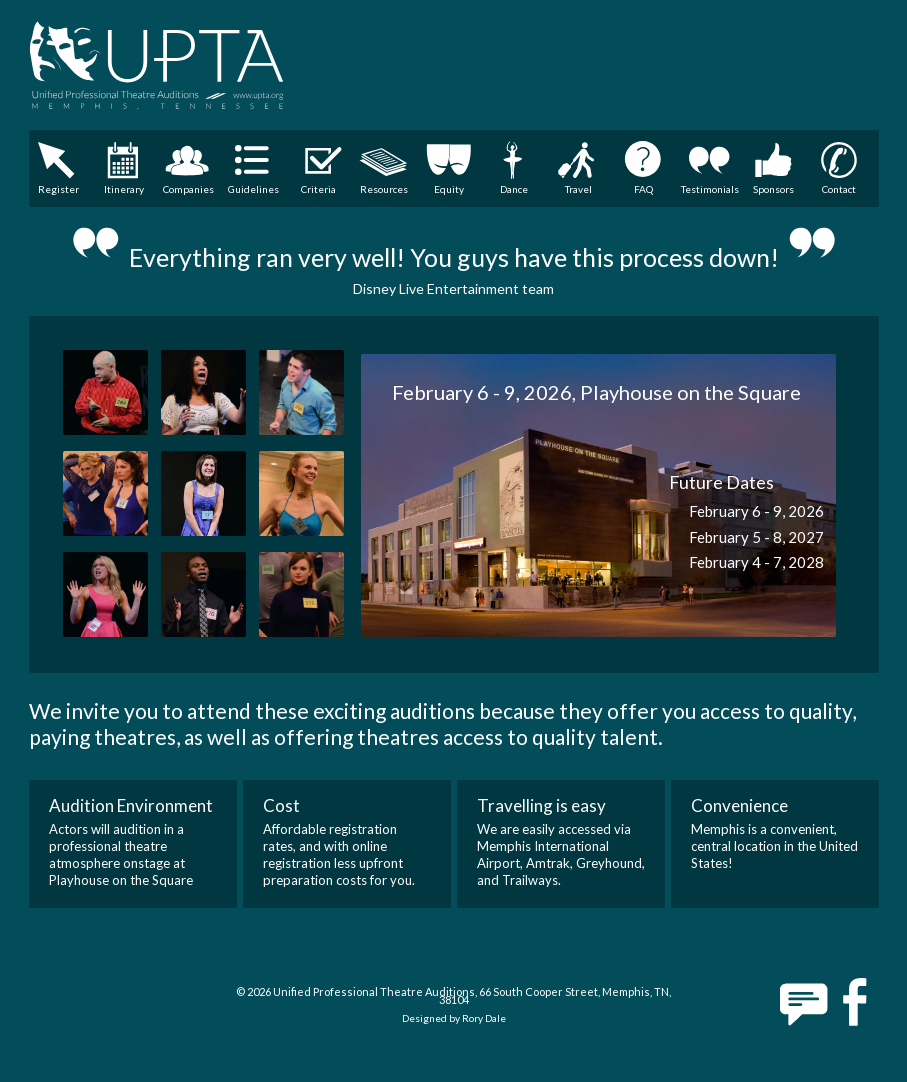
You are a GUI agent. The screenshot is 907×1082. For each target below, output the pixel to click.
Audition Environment (131, 805)
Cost (281, 805)
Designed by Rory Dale (454, 1018)
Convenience (739, 805)
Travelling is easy (541, 805)
